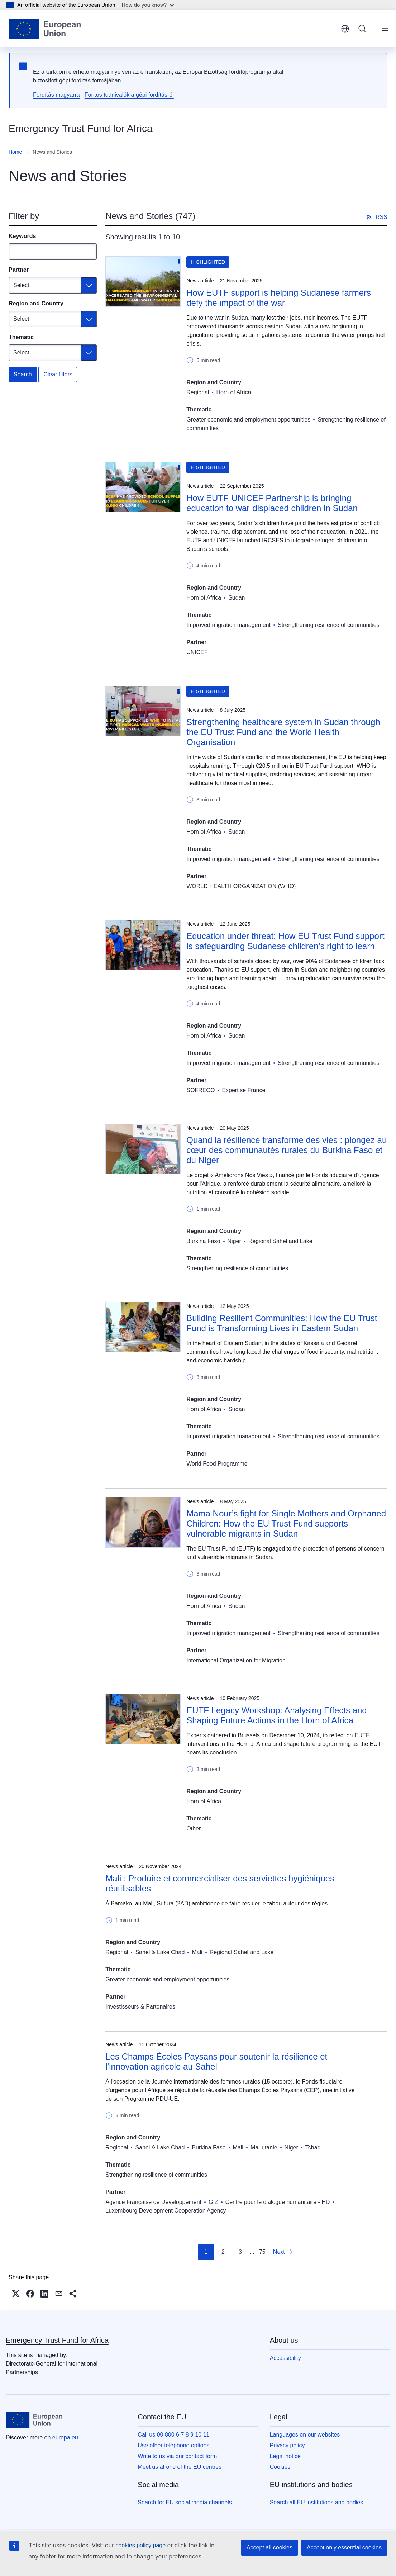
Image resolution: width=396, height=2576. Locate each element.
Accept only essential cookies (344, 2547)
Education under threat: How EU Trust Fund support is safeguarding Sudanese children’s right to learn (285, 941)
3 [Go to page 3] (240, 2252)
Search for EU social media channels (185, 2502)
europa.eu (65, 2437)
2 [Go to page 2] (223, 2252)
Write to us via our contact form (177, 2456)
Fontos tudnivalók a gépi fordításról (129, 95)
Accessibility (285, 2358)
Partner (19, 270)
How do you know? (148, 5)
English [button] (345, 28)
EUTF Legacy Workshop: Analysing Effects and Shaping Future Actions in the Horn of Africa (276, 1715)
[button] (16, 2293)
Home (15, 152)
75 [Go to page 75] (262, 2252)
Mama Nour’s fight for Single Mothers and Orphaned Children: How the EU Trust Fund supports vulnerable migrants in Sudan (286, 1523)
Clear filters (57, 374)
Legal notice (285, 2456)
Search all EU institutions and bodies (316, 2502)
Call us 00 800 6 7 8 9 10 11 (173, 2435)
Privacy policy (287, 2445)
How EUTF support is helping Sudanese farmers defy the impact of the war (278, 298)
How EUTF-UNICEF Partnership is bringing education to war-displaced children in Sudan (272, 503)
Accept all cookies (269, 2547)
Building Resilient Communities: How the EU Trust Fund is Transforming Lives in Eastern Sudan (281, 1323)
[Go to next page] (283, 2252)
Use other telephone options (173, 2445)
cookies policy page (140, 2545)
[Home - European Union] (45, 29)
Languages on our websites (305, 2435)
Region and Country (36, 303)
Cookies (280, 2467)
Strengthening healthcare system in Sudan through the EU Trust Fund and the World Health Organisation (283, 732)
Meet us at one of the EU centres (179, 2467)
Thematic (21, 337)
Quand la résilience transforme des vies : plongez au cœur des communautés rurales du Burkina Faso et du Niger (286, 1150)
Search (23, 374)
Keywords (22, 236)
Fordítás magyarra (56, 95)
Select (21, 285)
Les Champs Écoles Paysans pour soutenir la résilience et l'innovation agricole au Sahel (216, 2061)
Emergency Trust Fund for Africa (57, 2340)
